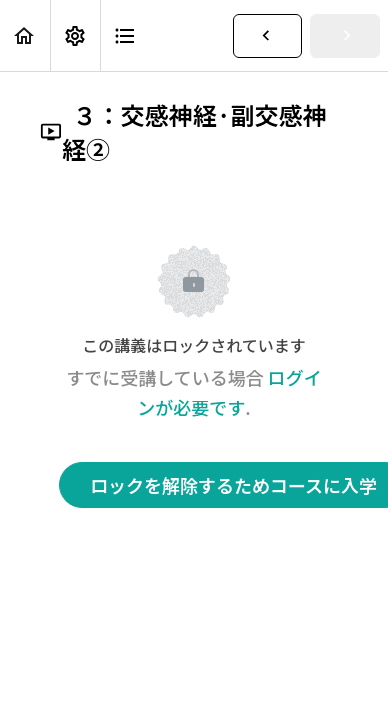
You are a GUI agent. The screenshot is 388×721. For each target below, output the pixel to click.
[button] (25, 35)
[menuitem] (75, 35)
